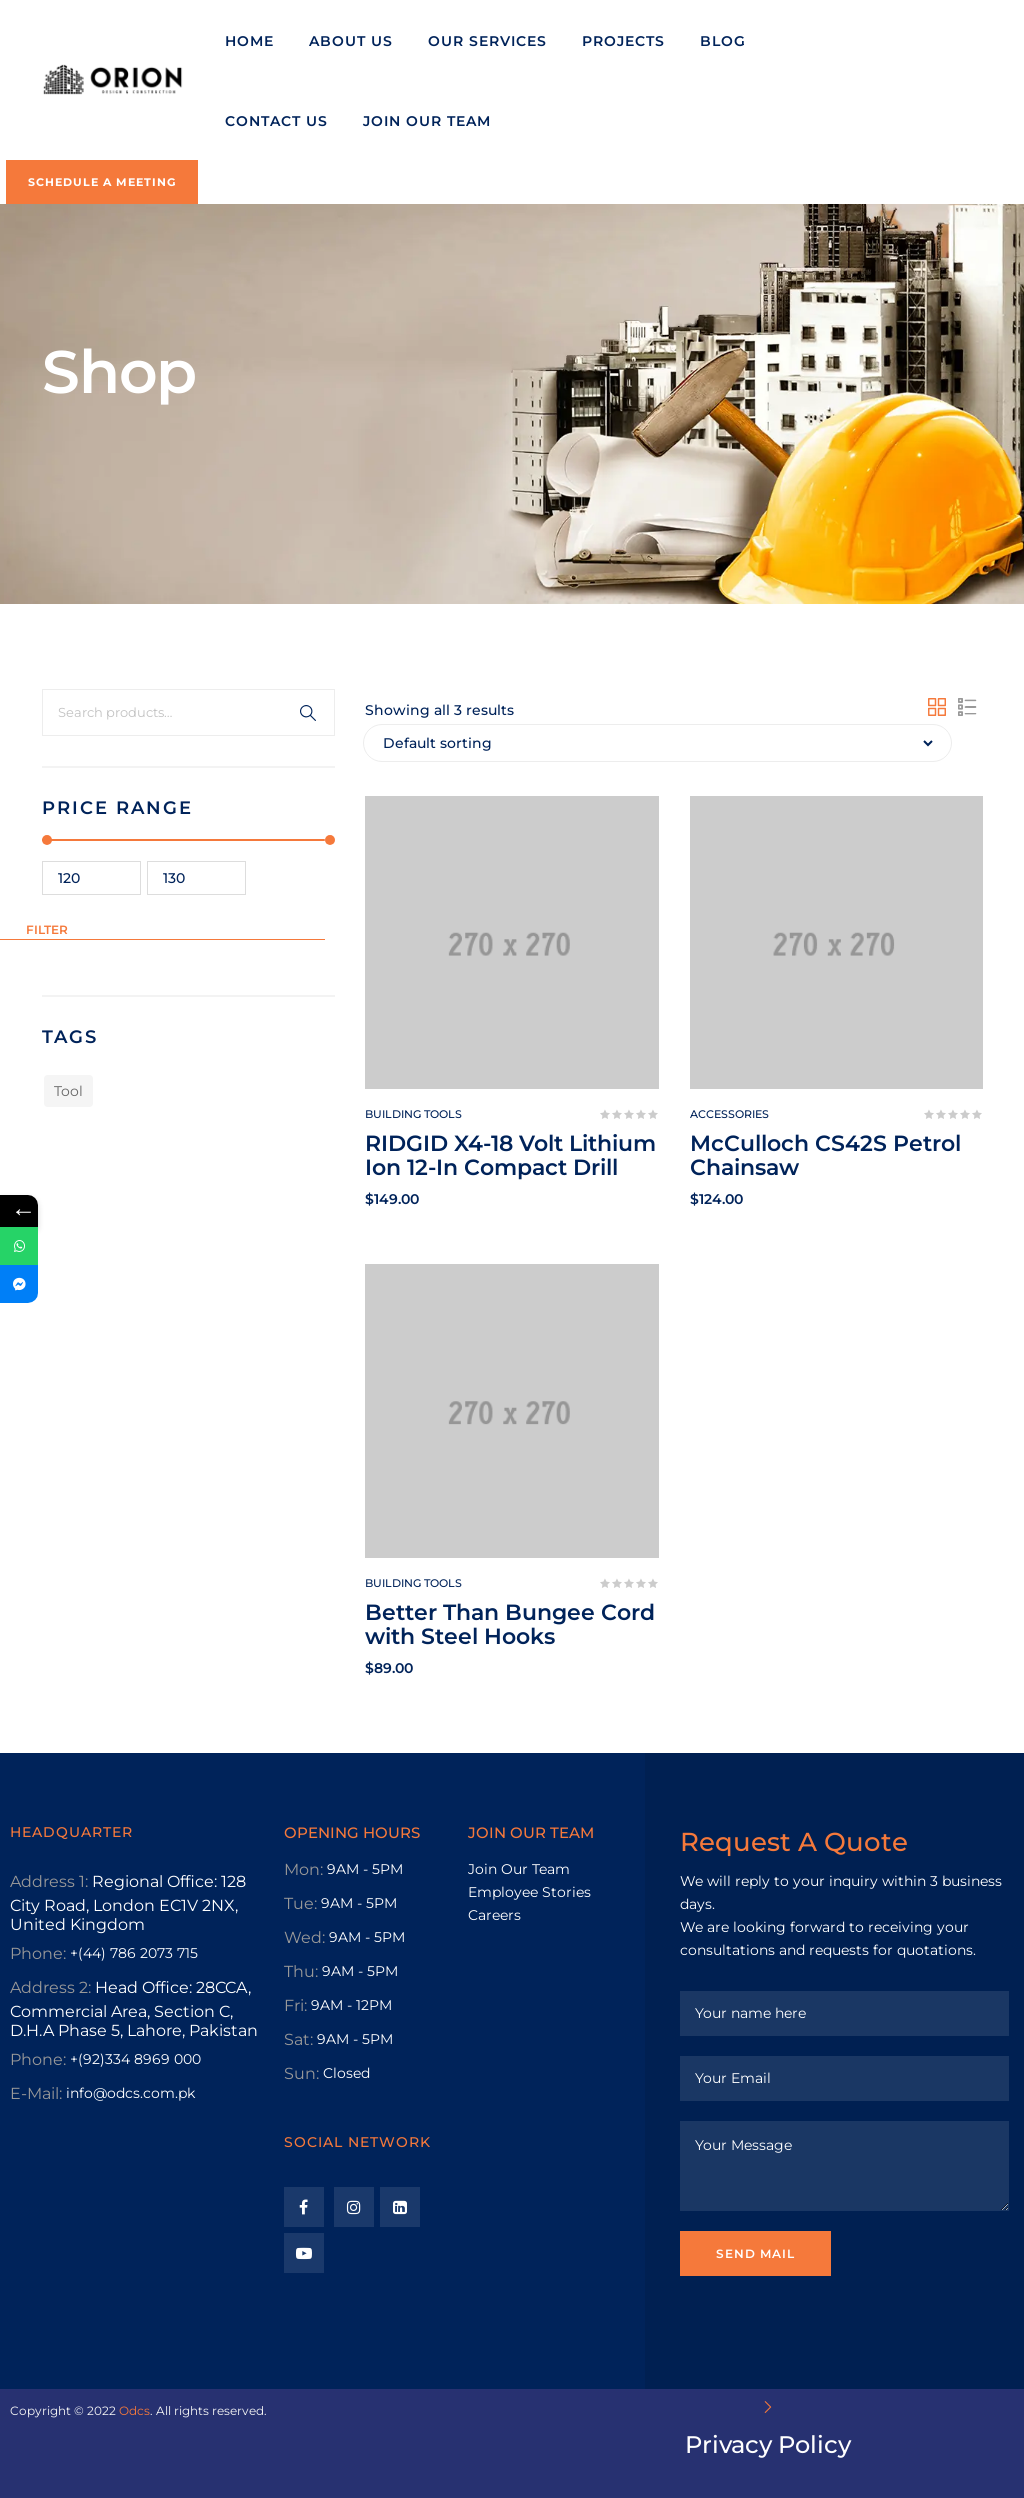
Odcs (134, 2410)
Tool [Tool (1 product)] (68, 1091)
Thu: (301, 1971)
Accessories (729, 1114)
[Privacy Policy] (768, 2407)
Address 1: (49, 1881)
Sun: (301, 2073)
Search (308, 712)
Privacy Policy (768, 2444)
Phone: (38, 1953)
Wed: (304, 1937)
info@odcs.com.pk (130, 2093)
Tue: (300, 1903)
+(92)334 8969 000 (135, 2059)
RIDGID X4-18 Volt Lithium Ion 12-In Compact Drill (510, 1155)
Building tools (413, 1114)
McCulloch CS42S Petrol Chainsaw (825, 1155)
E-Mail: (36, 2093)
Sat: (298, 2039)
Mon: (303, 1869)
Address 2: (50, 1987)
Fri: (295, 2005)
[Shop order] (657, 743)
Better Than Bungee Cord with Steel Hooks (510, 1624)
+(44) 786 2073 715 (134, 1953)
